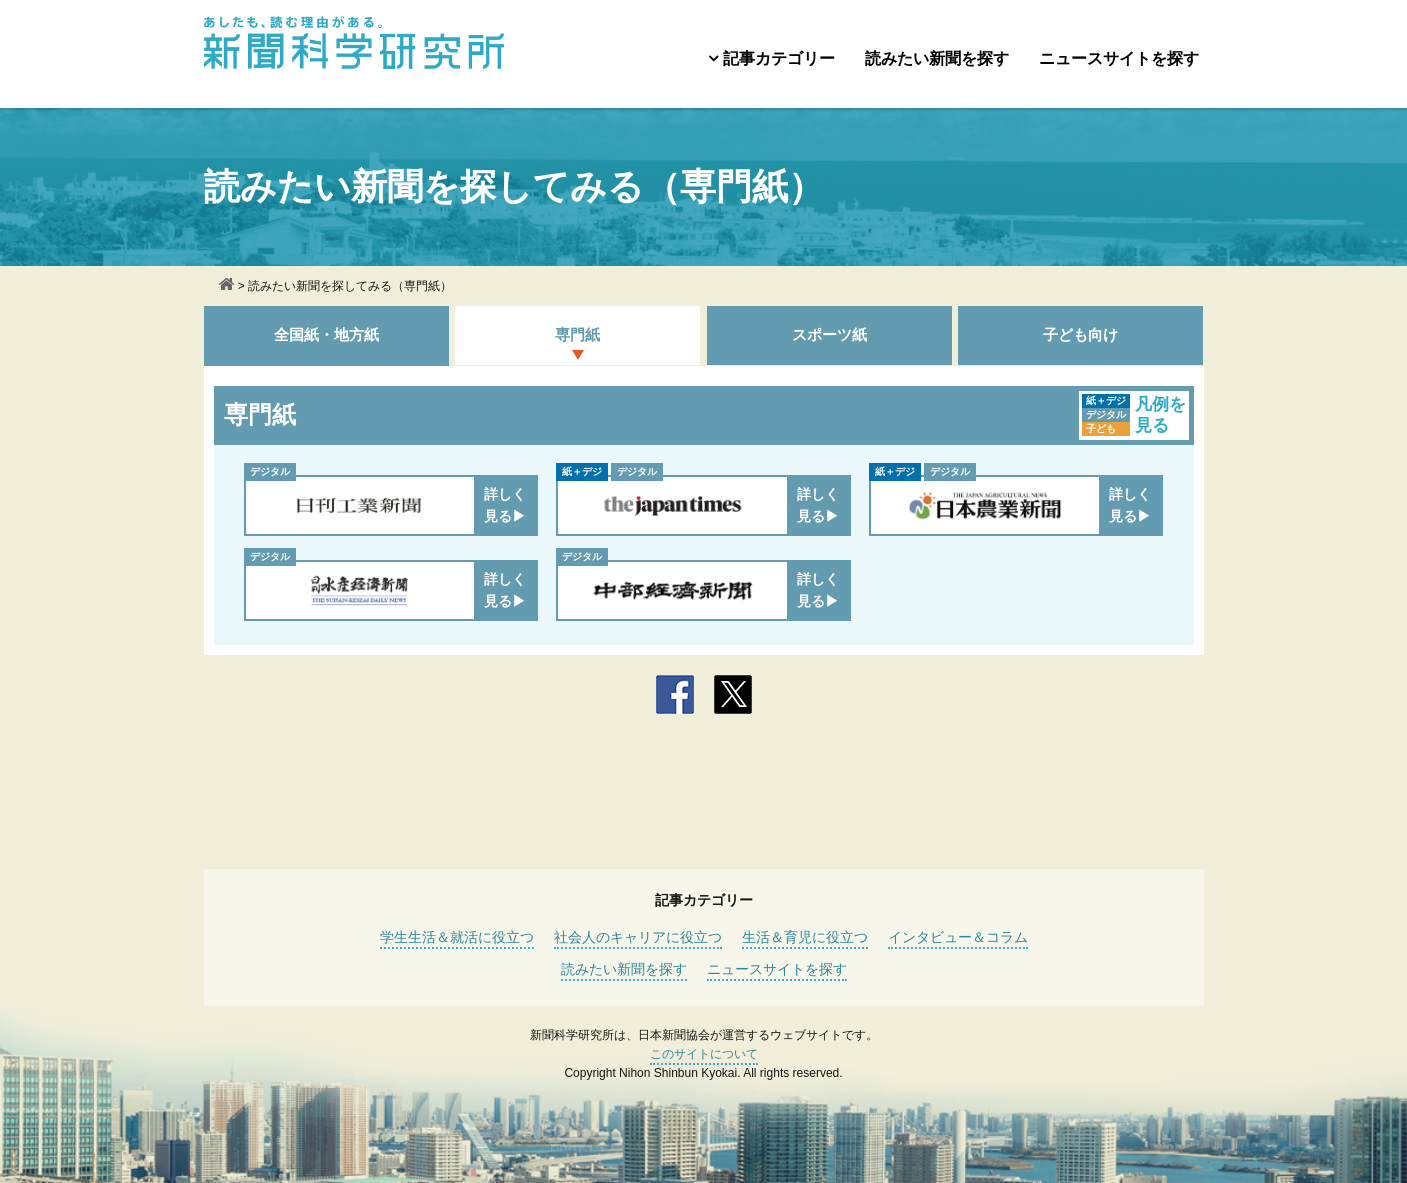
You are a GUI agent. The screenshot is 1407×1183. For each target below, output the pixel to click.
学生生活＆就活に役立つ (457, 937)
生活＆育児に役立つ (805, 937)
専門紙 (577, 334)
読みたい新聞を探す (937, 58)
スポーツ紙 (829, 334)
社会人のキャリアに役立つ (638, 937)
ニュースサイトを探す (1119, 58)
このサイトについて (704, 1054)
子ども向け (1080, 334)
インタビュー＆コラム (958, 937)
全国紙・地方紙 (326, 334)
